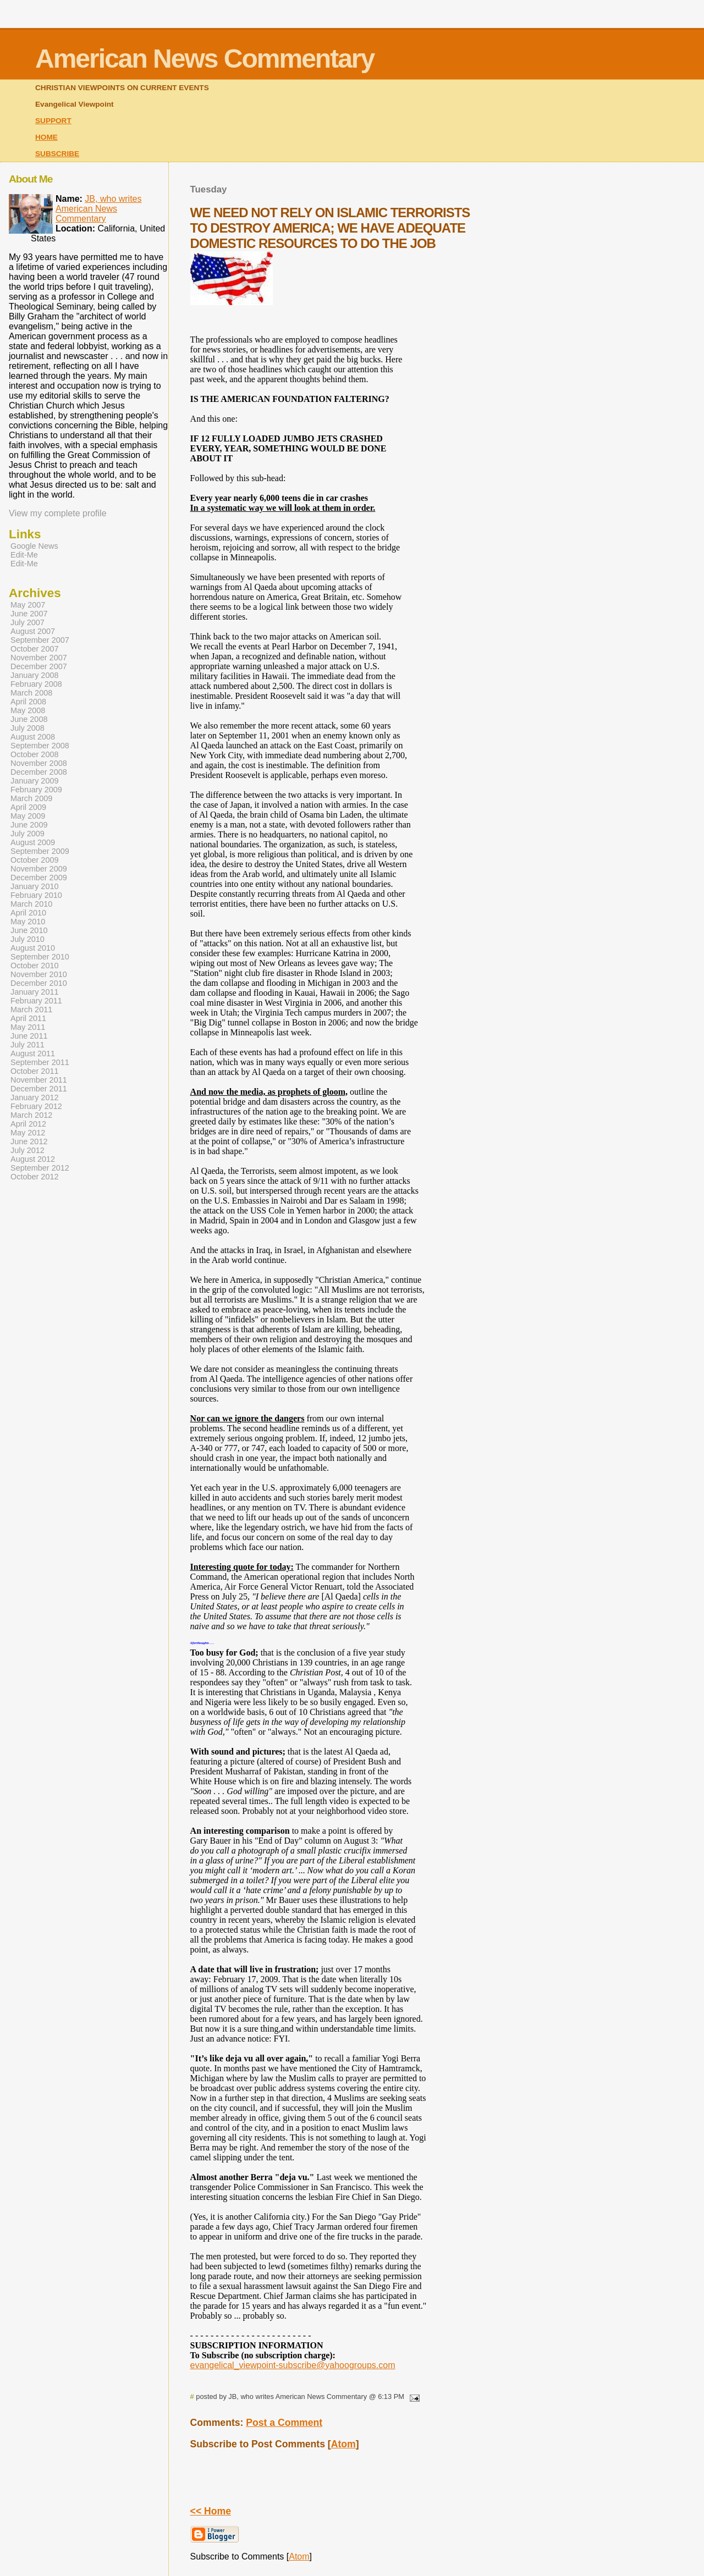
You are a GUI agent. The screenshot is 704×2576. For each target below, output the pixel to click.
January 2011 (34, 992)
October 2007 (34, 648)
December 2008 (38, 772)
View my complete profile (58, 513)
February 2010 (36, 895)
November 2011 (38, 1079)
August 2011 (32, 1053)
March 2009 (31, 798)
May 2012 (27, 1132)
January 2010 (34, 886)
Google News (34, 546)
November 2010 (38, 974)
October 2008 (34, 754)
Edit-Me (24, 554)
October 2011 (34, 1071)
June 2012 (28, 1141)
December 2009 (38, 877)
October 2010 (34, 965)
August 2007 (32, 631)
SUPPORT (53, 121)
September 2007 (39, 640)
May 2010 (27, 921)
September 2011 (39, 1062)
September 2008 (39, 745)
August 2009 (32, 842)
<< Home (210, 2511)
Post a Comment (284, 2422)
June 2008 (28, 719)
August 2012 (32, 1159)
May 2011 (27, 1027)
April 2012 (28, 1123)
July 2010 (27, 939)
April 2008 (28, 701)
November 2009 (38, 868)
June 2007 (28, 613)
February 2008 (36, 684)
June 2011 (28, 1035)
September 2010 (39, 956)
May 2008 (27, 710)
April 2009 (28, 807)
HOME (46, 137)
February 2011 (36, 1000)
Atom (343, 2444)
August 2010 (32, 948)
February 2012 (36, 1106)
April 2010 (28, 912)
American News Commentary (204, 58)
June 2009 (28, 824)
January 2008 (34, 675)
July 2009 (27, 833)
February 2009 (36, 789)
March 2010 (31, 904)
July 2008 (27, 728)
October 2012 (34, 1176)
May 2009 (27, 816)
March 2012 (31, 1115)
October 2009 (34, 860)
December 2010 (38, 983)
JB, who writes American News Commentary (99, 208)
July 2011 (27, 1044)
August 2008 (32, 736)
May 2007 (27, 604)
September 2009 (39, 851)
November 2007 (38, 657)
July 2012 (27, 1150)
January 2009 (34, 780)
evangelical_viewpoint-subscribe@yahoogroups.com (292, 2365)
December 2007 (38, 666)
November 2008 (38, 763)
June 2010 (28, 930)
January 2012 (34, 1097)
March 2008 (31, 692)
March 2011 (31, 1009)
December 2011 (38, 1088)
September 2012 (39, 1167)
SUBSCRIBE (57, 154)
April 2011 (28, 1018)
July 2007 (27, 622)
